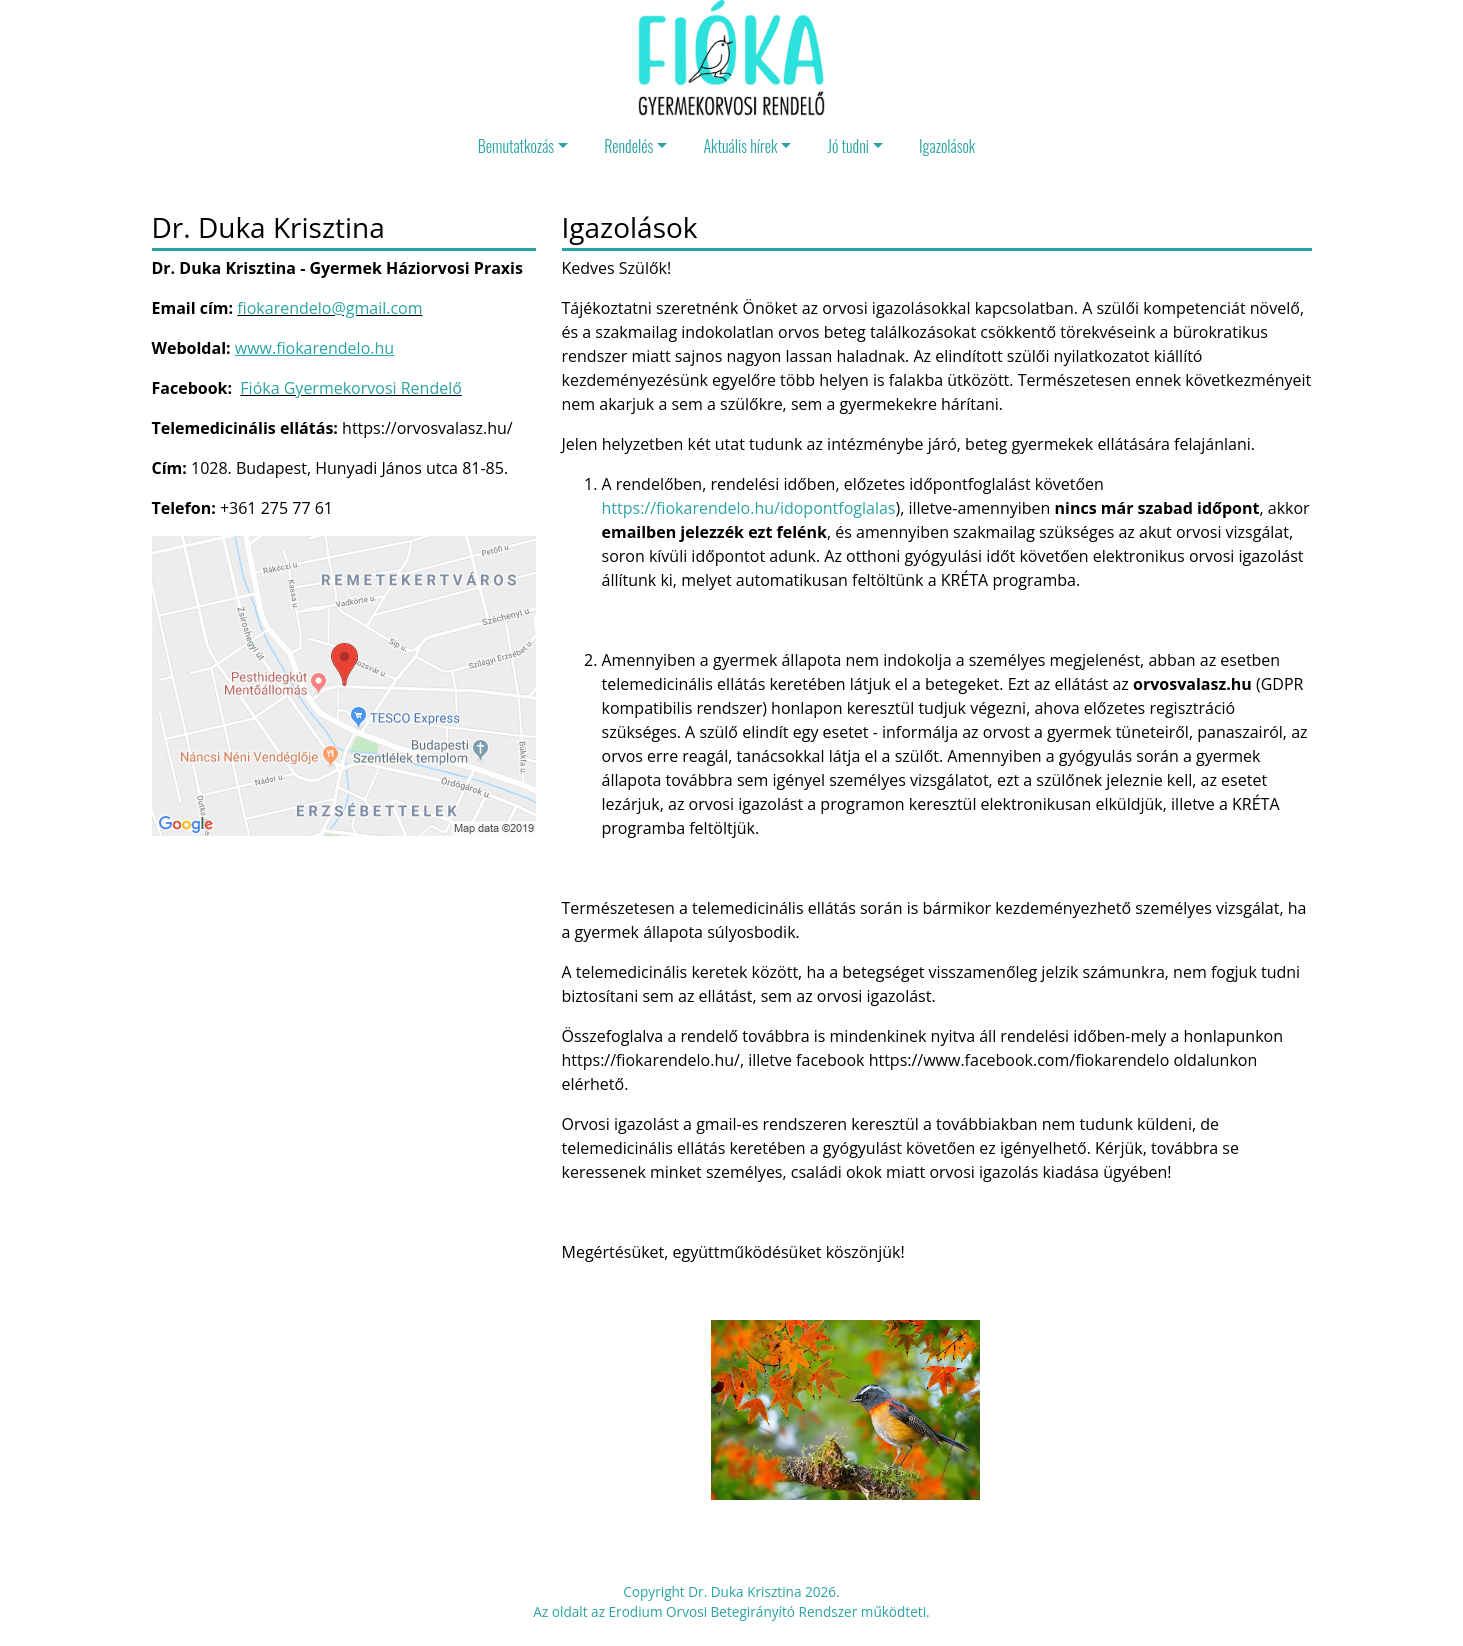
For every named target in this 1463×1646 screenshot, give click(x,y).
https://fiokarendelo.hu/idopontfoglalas (749, 508)
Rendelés (628, 146)
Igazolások (947, 146)
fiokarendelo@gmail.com (329, 308)
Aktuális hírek (740, 146)
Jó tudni (848, 146)
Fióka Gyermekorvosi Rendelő (350, 388)
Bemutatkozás (516, 146)
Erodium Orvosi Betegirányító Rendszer (733, 1611)
